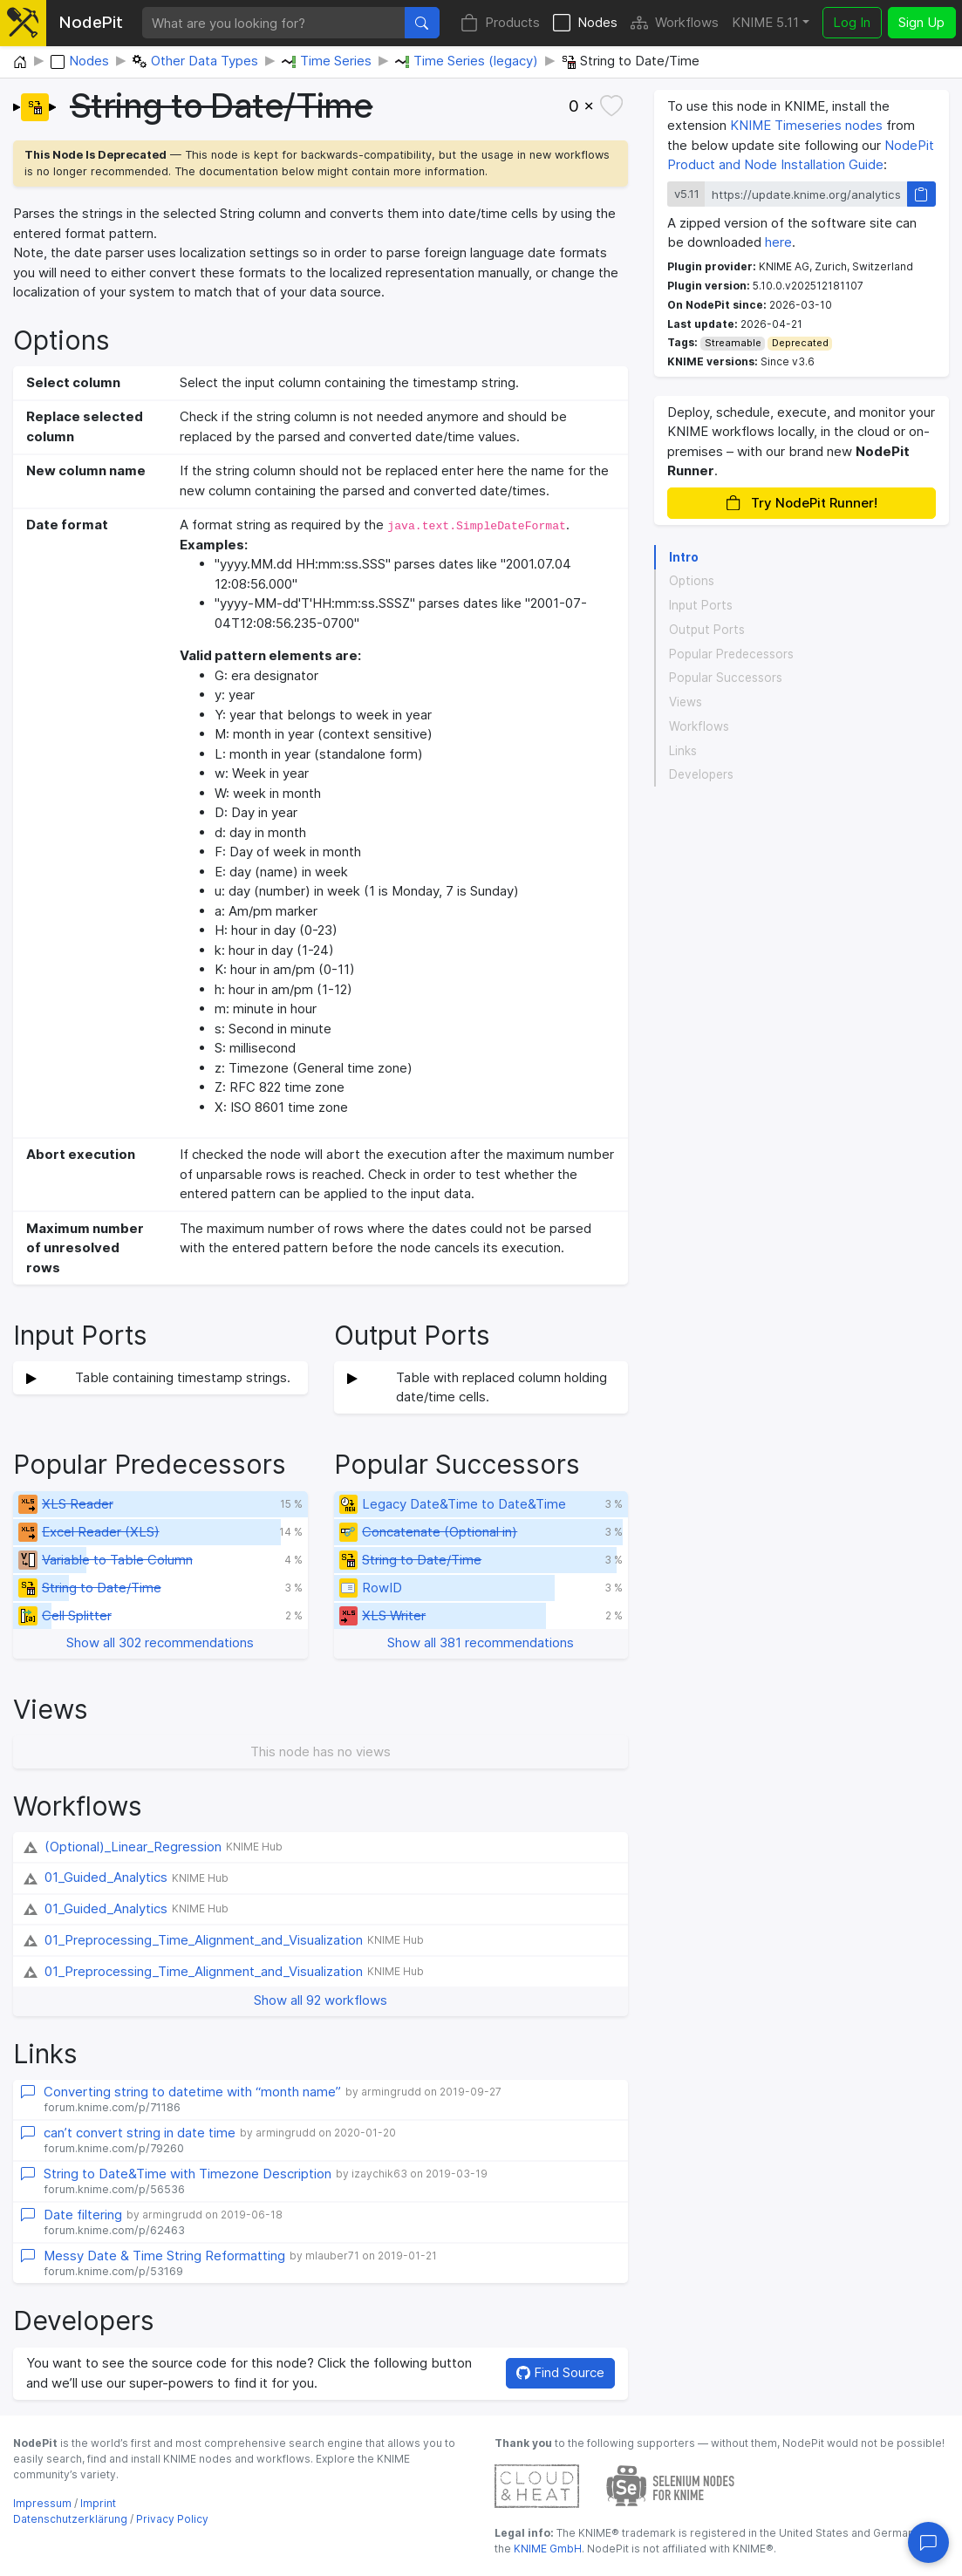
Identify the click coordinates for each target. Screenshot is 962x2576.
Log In (851, 22)
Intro (684, 557)
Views (685, 702)
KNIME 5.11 (765, 22)
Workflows (675, 23)
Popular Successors (725, 678)
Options (691, 581)
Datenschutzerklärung (70, 2518)
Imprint (98, 2503)
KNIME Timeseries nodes (806, 125)
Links (683, 751)
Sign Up (921, 22)
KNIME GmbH (546, 2548)
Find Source (560, 2372)
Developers (701, 774)
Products (500, 23)
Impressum (42, 2503)
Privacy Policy (172, 2518)
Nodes (585, 23)
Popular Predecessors (731, 654)
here (778, 242)
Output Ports (707, 630)
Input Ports (701, 605)
